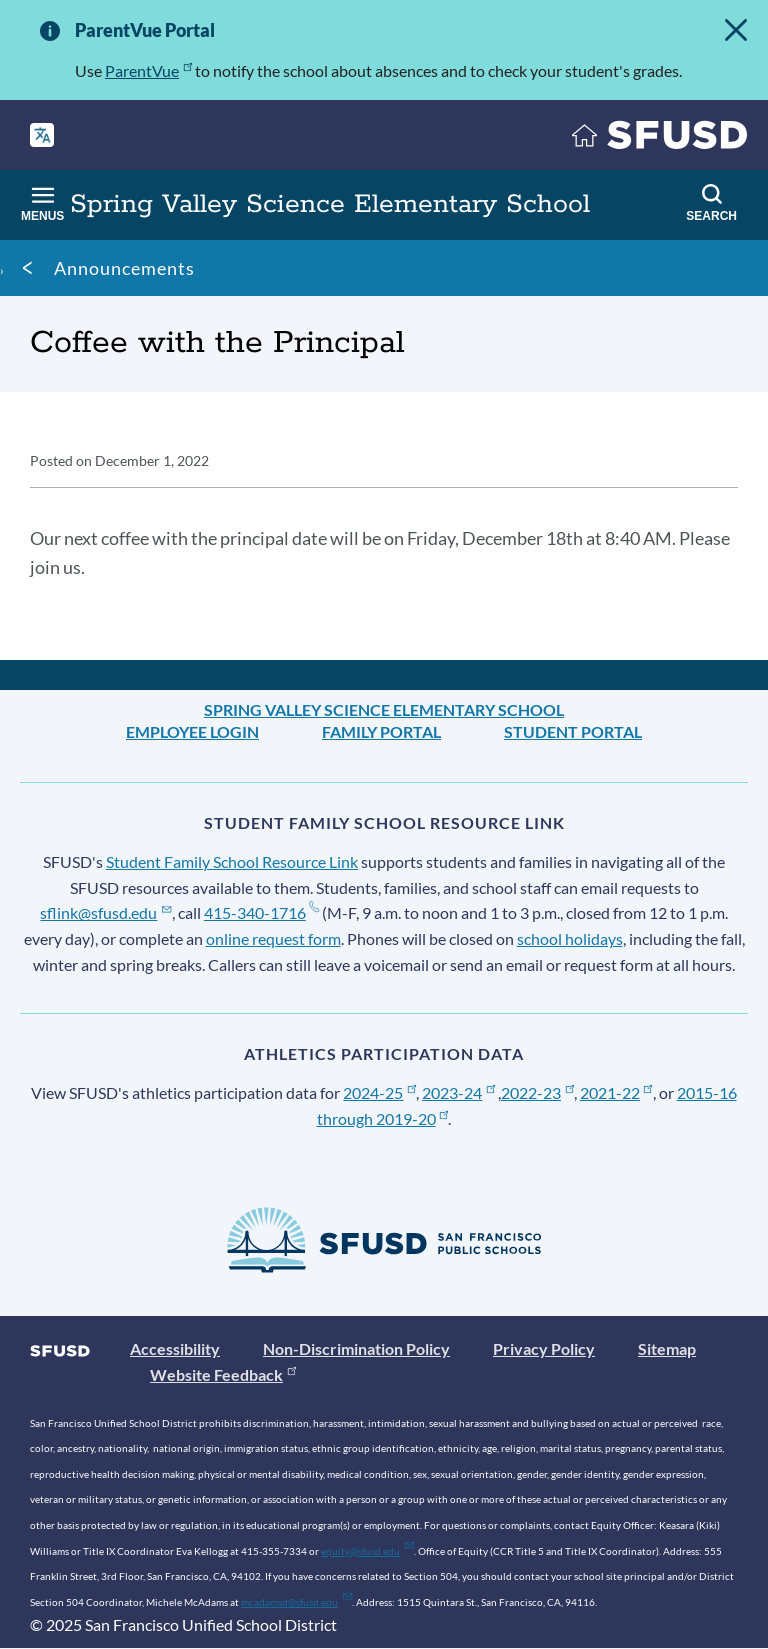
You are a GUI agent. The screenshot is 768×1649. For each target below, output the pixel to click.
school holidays (570, 938)
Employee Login (192, 731)
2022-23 (537, 1092)
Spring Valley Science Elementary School (384, 709)
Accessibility (175, 1348)
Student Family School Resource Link (232, 861)
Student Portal (573, 731)
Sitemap (667, 1348)
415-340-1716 (261, 912)
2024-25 (379, 1092)
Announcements (124, 268)
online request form (273, 938)
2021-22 (616, 1092)
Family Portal (381, 731)
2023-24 (458, 1092)
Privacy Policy (544, 1348)
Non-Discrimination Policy (356, 1348)
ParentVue (148, 70)
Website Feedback (223, 1374)
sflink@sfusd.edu (105, 912)
